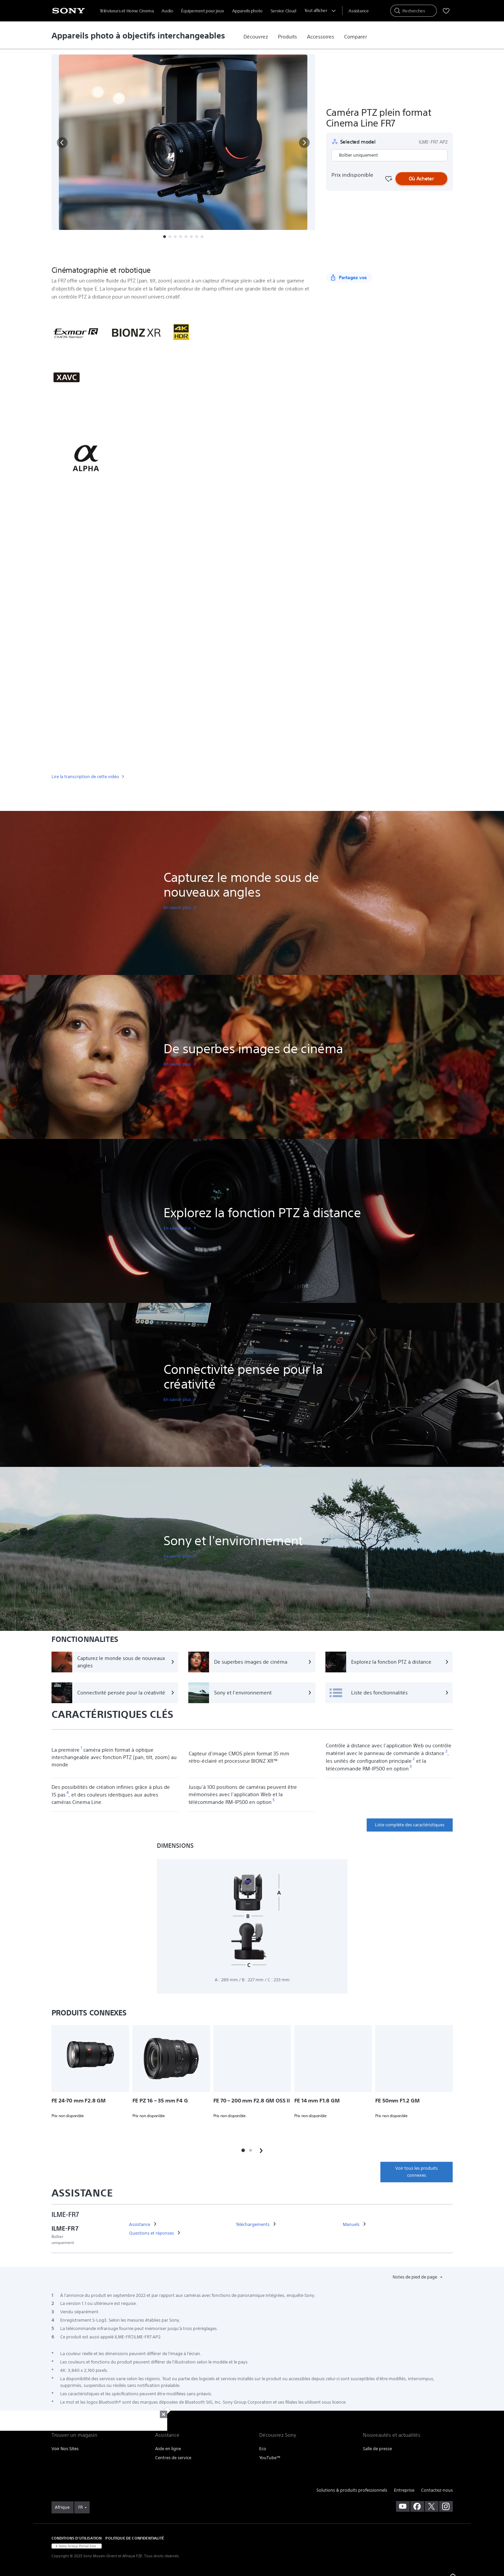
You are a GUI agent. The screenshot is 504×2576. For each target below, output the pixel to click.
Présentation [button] (98, 253)
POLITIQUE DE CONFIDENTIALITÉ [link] (134, 2538)
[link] (255, 37)
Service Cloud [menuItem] (283, 11)
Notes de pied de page (415, 2277)
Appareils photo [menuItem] (247, 11)
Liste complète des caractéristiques (409, 1825)
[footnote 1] (81, 1748)
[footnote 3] (411, 1766)
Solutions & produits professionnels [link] (351, 2490)
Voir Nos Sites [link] (65, 2449)
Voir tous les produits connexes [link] (416, 2171)
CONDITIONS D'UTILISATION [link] (77, 2538)
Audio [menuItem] (167, 11)
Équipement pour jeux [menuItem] (202, 11)
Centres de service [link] (173, 2458)
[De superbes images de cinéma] (251, 1662)
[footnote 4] (68, 1793)
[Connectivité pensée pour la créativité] (115, 1692)
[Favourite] (388, 179)
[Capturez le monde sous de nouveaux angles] (115, 1662)
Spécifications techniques (193, 253)
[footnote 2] (446, 1751)
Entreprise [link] (404, 2490)
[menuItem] (358, 11)
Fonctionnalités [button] (139, 253)
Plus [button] (236, 253)
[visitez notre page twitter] (431, 2506)
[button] (62, 142)
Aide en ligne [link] (168, 2449)
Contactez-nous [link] (437, 2490)
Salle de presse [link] (377, 2449)
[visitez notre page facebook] (417, 2506)
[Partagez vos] (349, 277)
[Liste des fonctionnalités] (388, 1692)
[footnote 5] (274, 1800)
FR (80, 2507)
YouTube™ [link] (270, 2458)
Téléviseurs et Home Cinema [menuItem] (127, 11)
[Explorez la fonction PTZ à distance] (388, 1662)
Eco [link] (262, 2449)
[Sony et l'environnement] (251, 1692)
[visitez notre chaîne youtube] (403, 2506)
